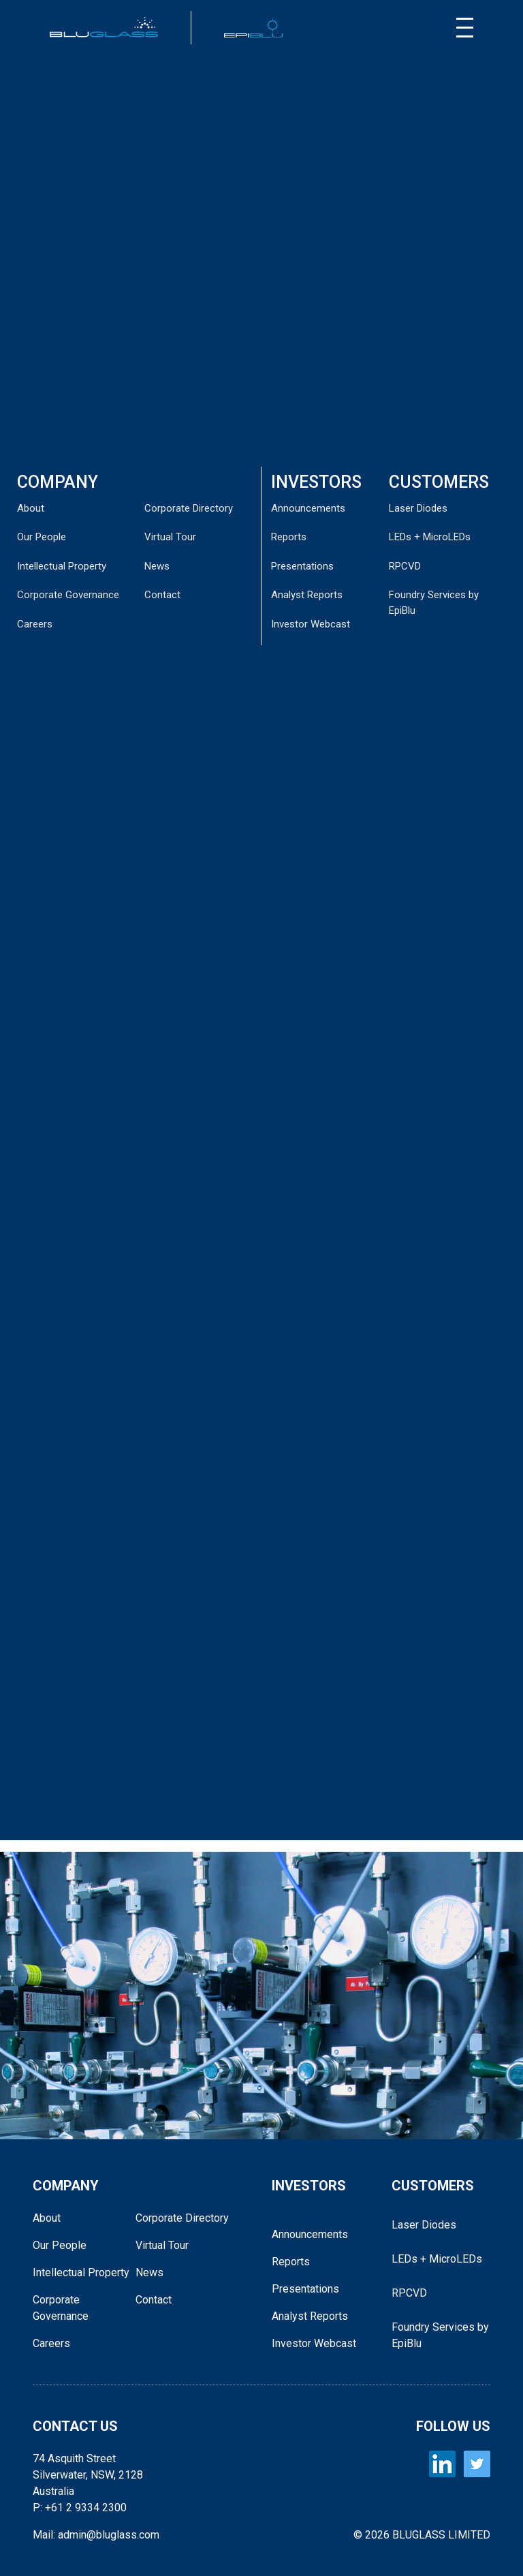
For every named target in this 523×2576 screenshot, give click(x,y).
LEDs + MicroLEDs (430, 537)
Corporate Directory (188, 508)
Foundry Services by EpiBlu (440, 2335)
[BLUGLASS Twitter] (477, 2464)
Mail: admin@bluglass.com (96, 2534)
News (157, 566)
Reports (288, 537)
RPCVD (405, 566)
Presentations (302, 566)
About (30, 508)
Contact (162, 595)
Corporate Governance (68, 595)
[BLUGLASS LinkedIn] (442, 2464)
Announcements (308, 508)
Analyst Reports (307, 595)
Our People (41, 537)
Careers (34, 624)
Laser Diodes (418, 508)
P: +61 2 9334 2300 (80, 2507)
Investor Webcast (310, 624)
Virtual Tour (170, 537)
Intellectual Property (61, 566)
